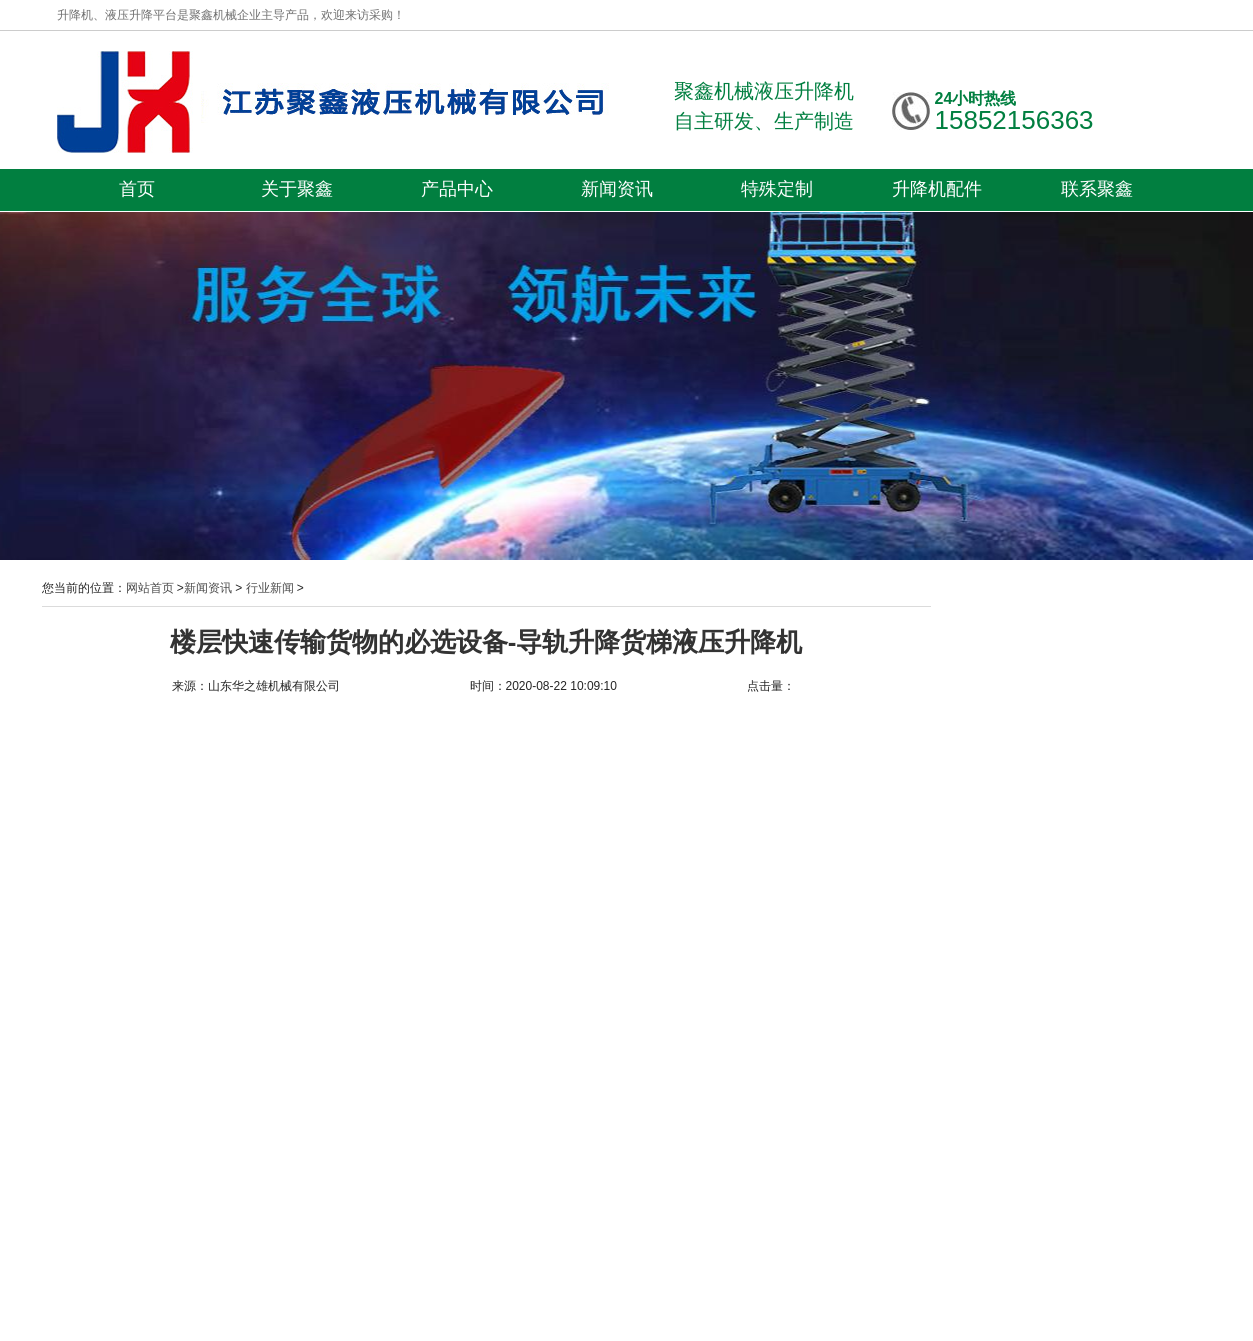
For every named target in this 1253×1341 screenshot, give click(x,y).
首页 (137, 189)
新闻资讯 (617, 189)
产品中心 (457, 189)
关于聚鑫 (297, 189)
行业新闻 (270, 588)
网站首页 (150, 588)
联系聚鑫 (1097, 189)
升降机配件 (937, 189)
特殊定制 (777, 189)
